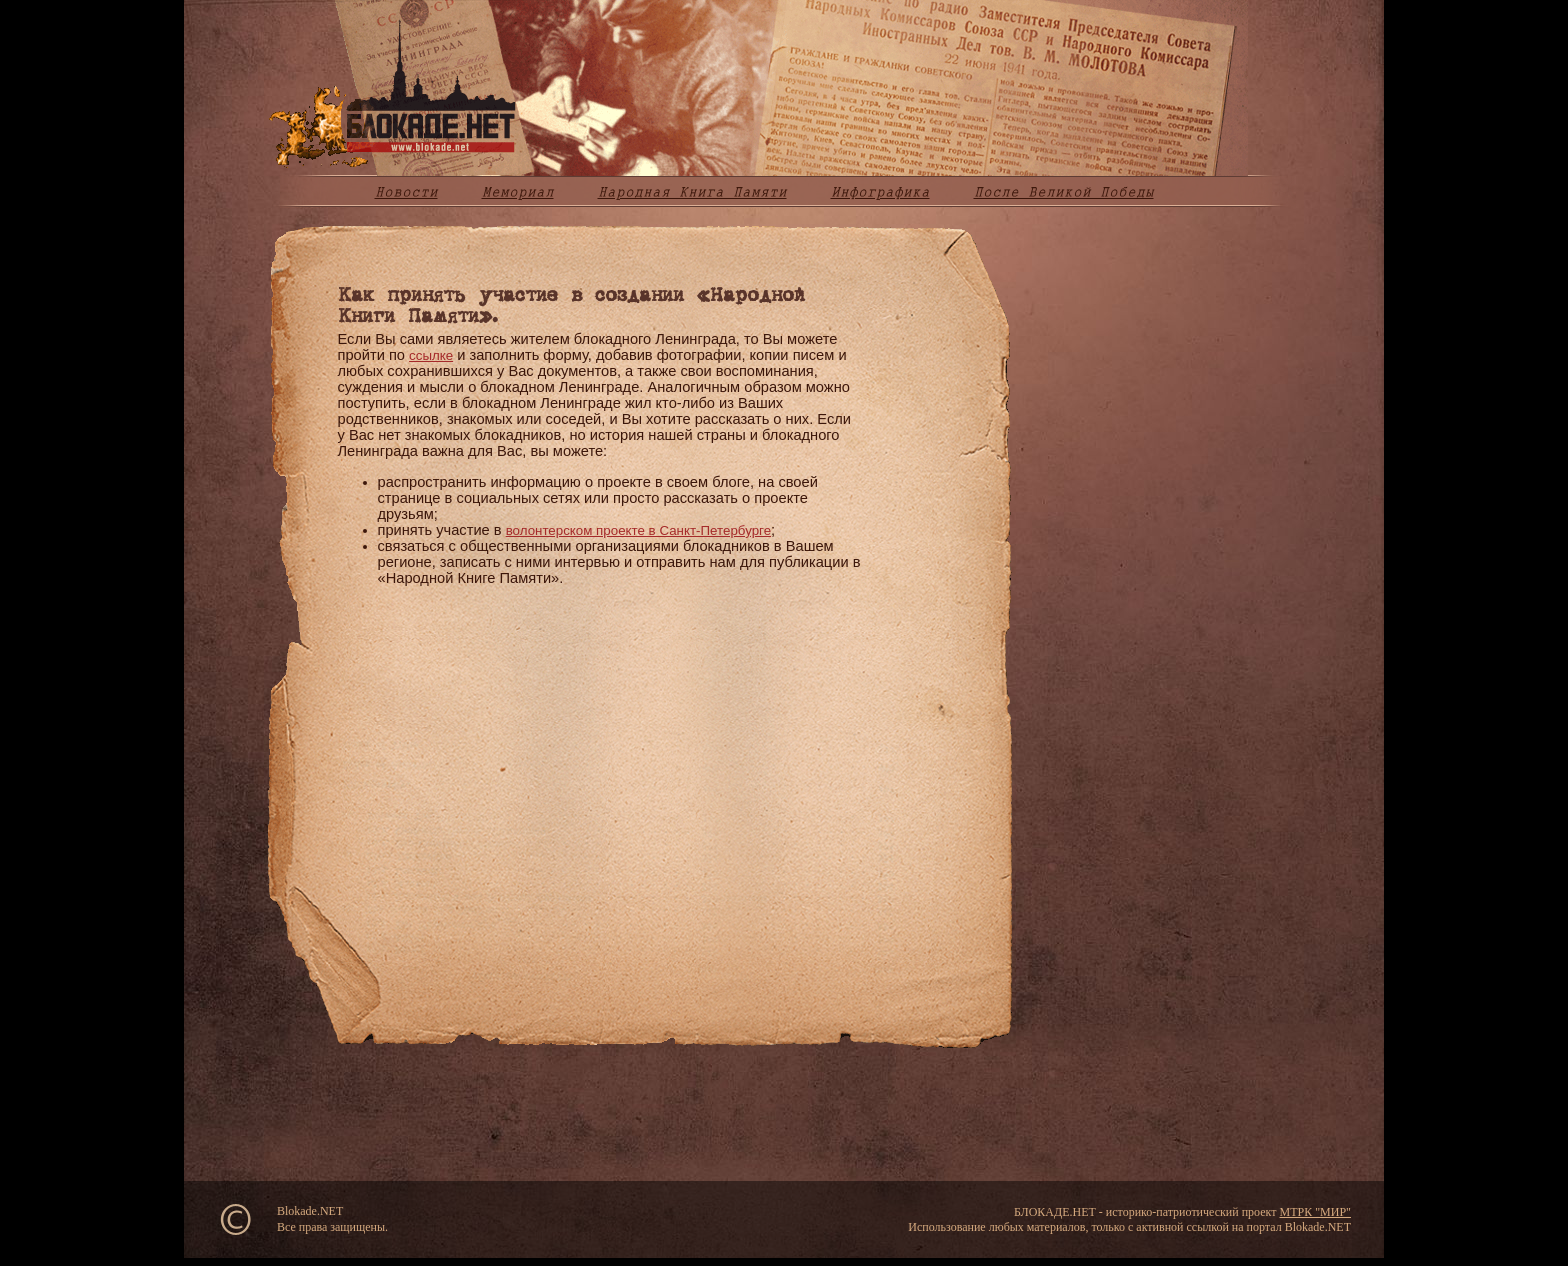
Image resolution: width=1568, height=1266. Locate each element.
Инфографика (880, 192)
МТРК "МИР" (1315, 1212)
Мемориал (518, 192)
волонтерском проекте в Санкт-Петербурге (638, 530)
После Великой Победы (1064, 192)
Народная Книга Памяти (692, 192)
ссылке (431, 355)
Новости (406, 192)
